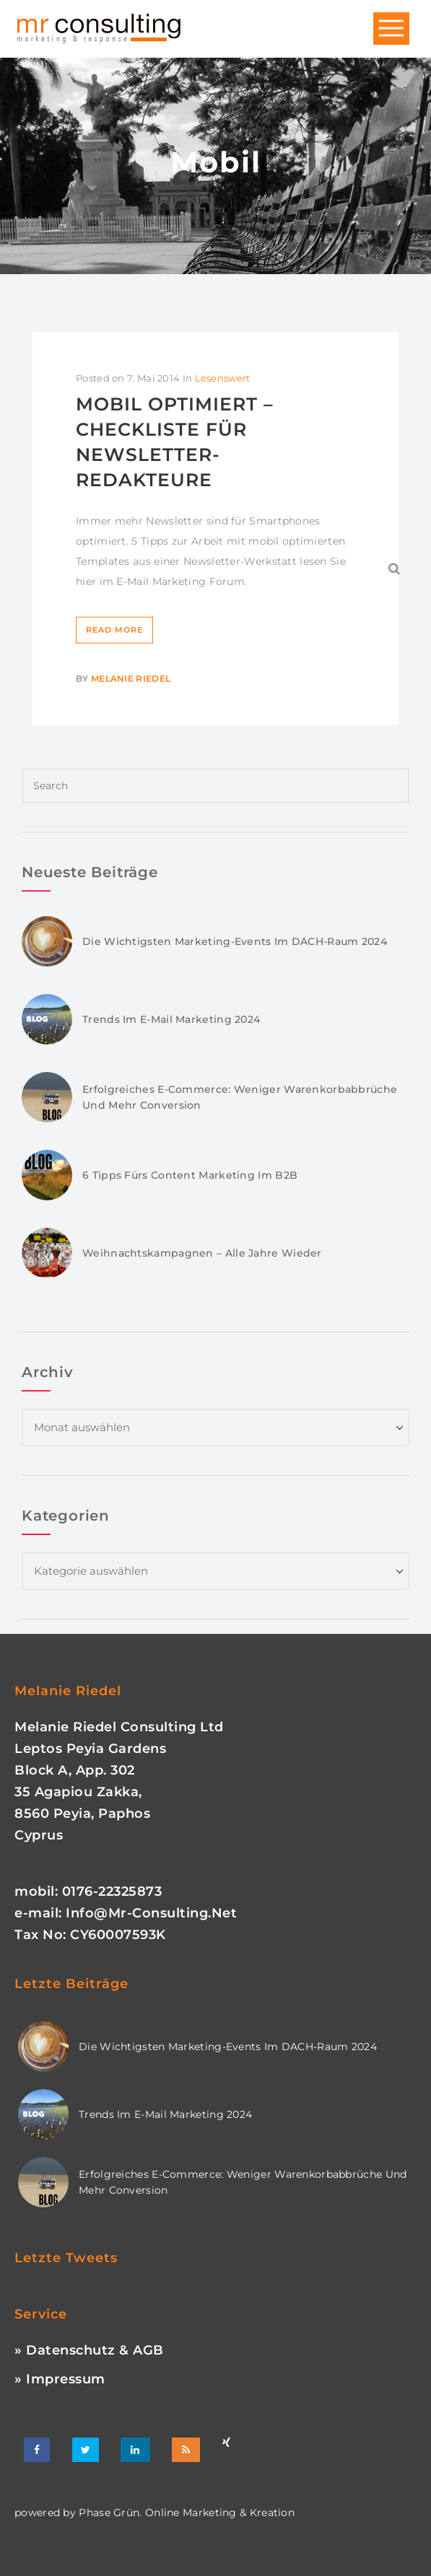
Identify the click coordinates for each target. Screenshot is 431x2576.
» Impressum (59, 2379)
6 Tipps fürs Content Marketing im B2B (189, 1175)
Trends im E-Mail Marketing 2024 (171, 1019)
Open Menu (391, 29)
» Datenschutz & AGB (89, 2350)
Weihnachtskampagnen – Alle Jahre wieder (202, 1253)
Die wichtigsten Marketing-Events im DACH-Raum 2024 (234, 941)
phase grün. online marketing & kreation (185, 2512)
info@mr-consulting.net (151, 1913)
